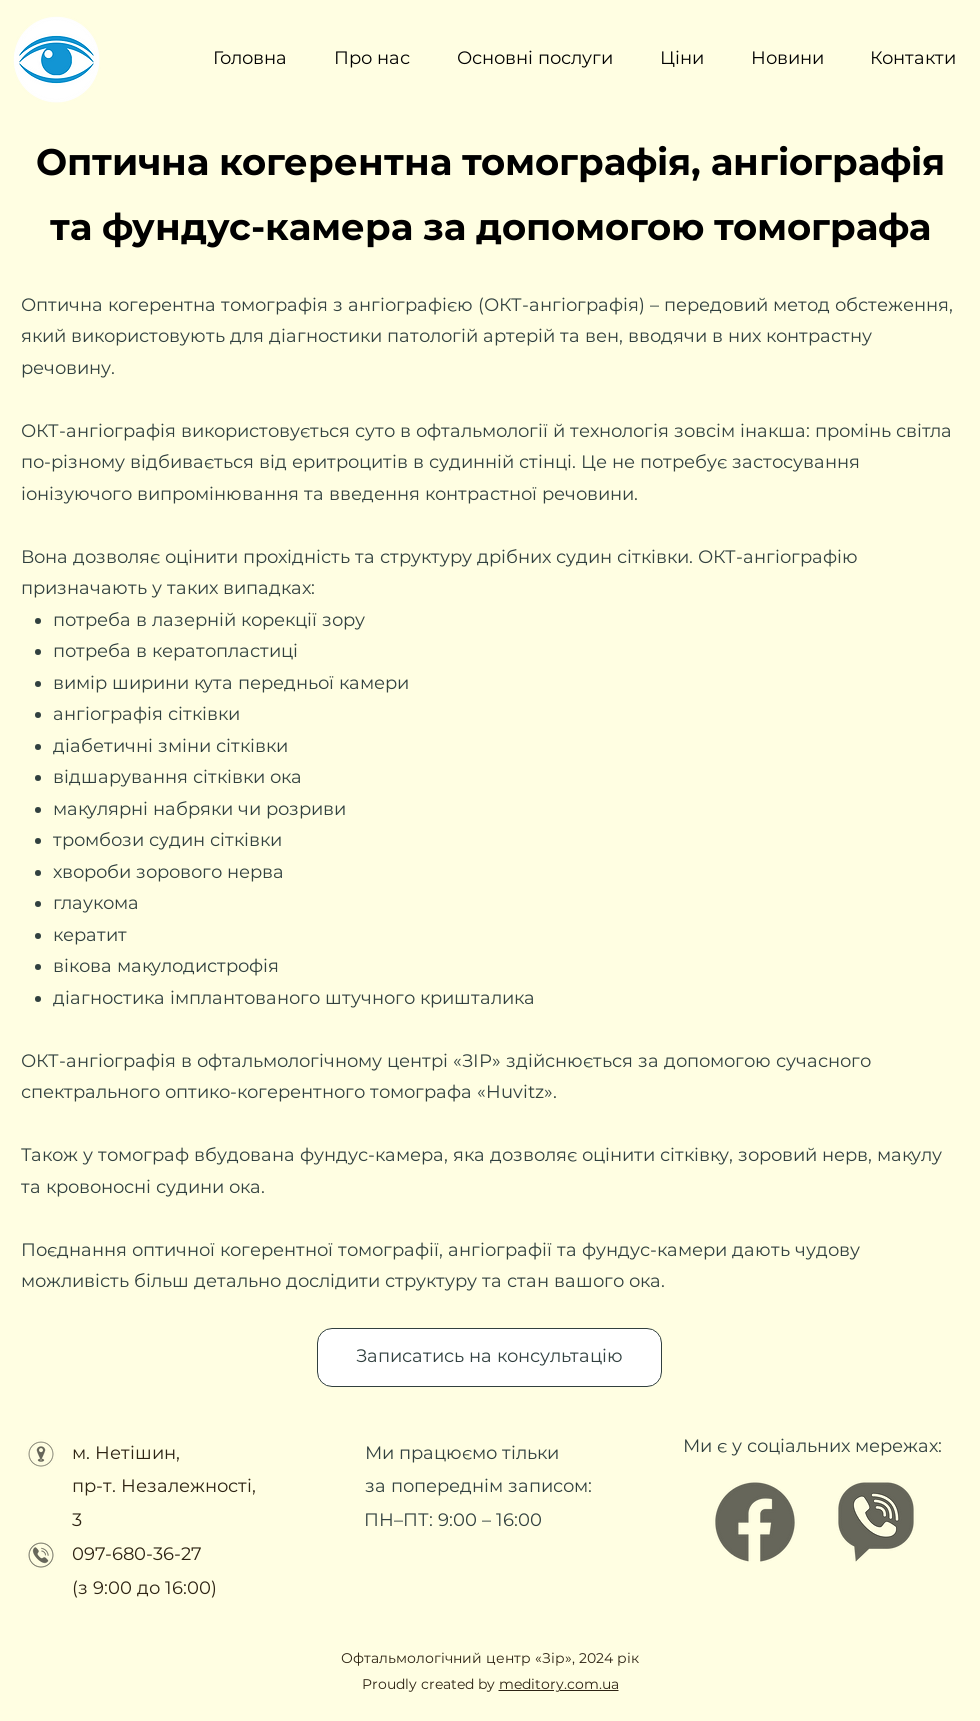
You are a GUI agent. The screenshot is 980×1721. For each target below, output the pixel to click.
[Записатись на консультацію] (489, 1357)
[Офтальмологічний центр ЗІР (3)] (876, 1522)
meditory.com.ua (559, 1684)
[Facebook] (755, 1522)
